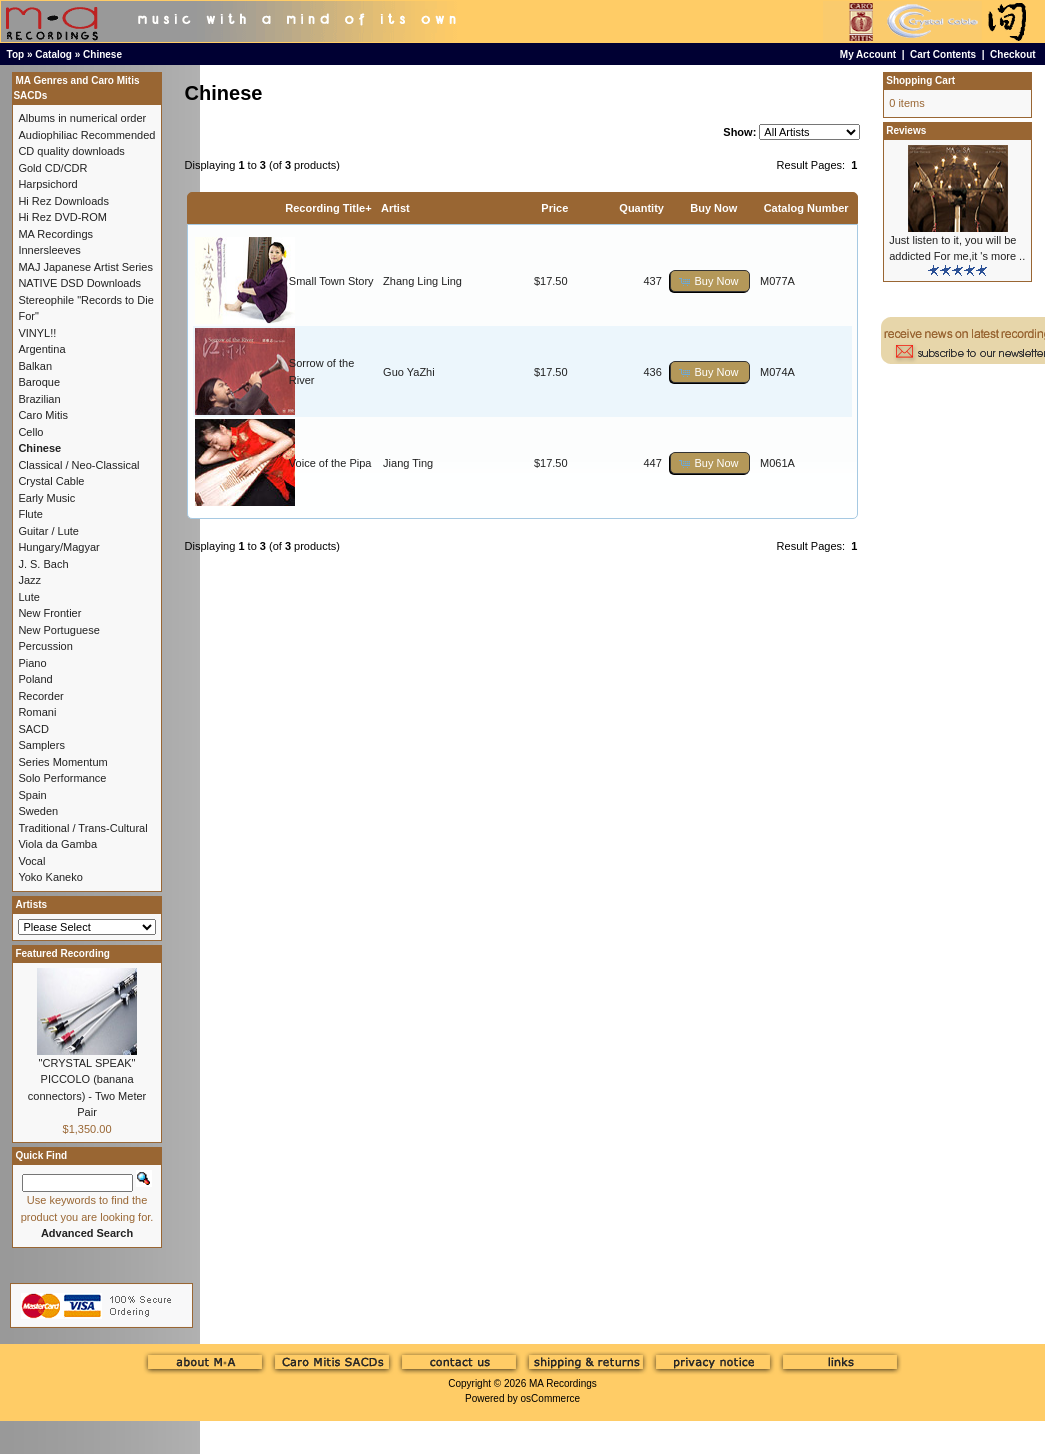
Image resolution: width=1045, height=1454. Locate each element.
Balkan (35, 366)
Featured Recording (62, 953)
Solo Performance (62, 778)
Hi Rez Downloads (63, 201)
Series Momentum (62, 762)
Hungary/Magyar (58, 547)
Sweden (38, 811)
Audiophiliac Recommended (86, 135)
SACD (33, 729)
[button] (710, 281)
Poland (35, 679)
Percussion (45, 646)
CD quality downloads (71, 151)
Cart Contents (943, 54)
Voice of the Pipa (330, 463)
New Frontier (49, 613)
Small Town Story (331, 281)
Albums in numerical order (82, 118)
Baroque (39, 382)
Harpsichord (47, 184)
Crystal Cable (51, 481)
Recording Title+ (328, 208)
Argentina (41, 349)
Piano (32, 663)
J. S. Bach (43, 564)
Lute (28, 597)
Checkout (1013, 54)
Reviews (906, 130)
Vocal (31, 861)
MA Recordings (563, 1383)
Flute (30, 514)
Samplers (41, 745)
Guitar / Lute (48, 531)
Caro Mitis (43, 415)
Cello (30, 432)
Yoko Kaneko (50, 877)
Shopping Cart (920, 80)
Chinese (102, 54)
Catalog (53, 54)
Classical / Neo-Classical (78, 465)
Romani (37, 712)
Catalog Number (806, 208)
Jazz (29, 580)
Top (16, 54)
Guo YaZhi (409, 372)
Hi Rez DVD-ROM (62, 217)
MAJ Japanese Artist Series (85, 267)
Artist (395, 208)
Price (554, 208)
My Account (868, 54)
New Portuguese (58, 630)
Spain (32, 795)
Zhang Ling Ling (422, 281)
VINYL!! (37, 333)
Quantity (641, 208)
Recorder (40, 696)
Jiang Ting (408, 463)
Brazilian (39, 399)
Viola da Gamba (57, 844)
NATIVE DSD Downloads (79, 283)
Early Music (46, 498)
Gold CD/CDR (52, 168)
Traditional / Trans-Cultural (82, 828)
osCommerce (550, 1398)
